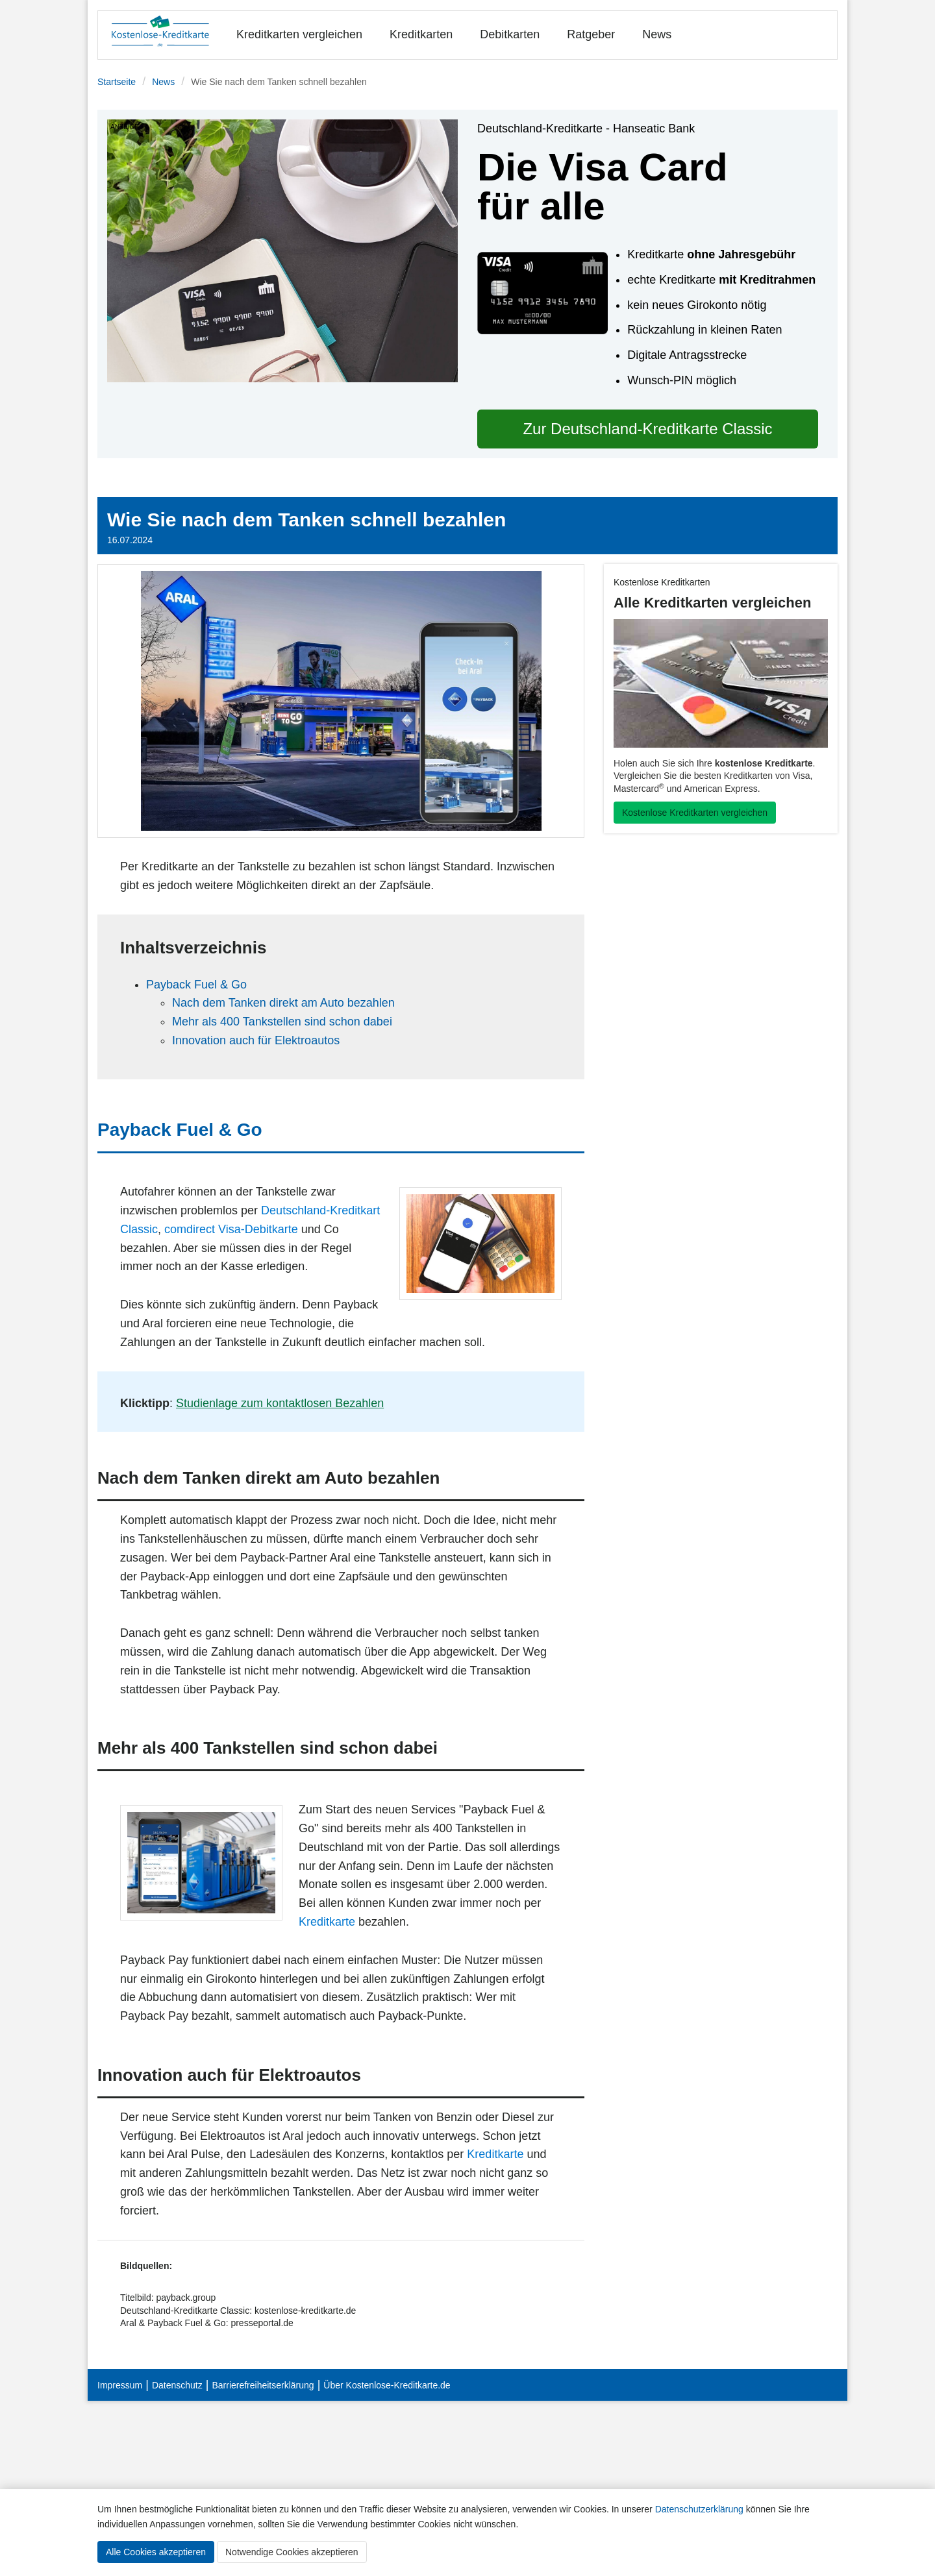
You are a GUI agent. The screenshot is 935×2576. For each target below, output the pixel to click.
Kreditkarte (327, 1921)
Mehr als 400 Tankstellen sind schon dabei (282, 1021)
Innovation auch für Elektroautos (256, 1040)
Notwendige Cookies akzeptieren (291, 2552)
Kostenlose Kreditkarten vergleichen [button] (694, 812)
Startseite (116, 82)
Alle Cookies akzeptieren (156, 2552)
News (656, 34)
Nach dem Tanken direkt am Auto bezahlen (283, 1002)
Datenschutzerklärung (699, 2509)
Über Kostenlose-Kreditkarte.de (386, 2385)
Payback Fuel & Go (196, 984)
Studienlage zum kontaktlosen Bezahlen (280, 1403)
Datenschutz (177, 2385)
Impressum (119, 2385)
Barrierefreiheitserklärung (263, 2385)
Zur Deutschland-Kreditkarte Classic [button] (647, 428)
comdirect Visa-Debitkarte (231, 1229)
